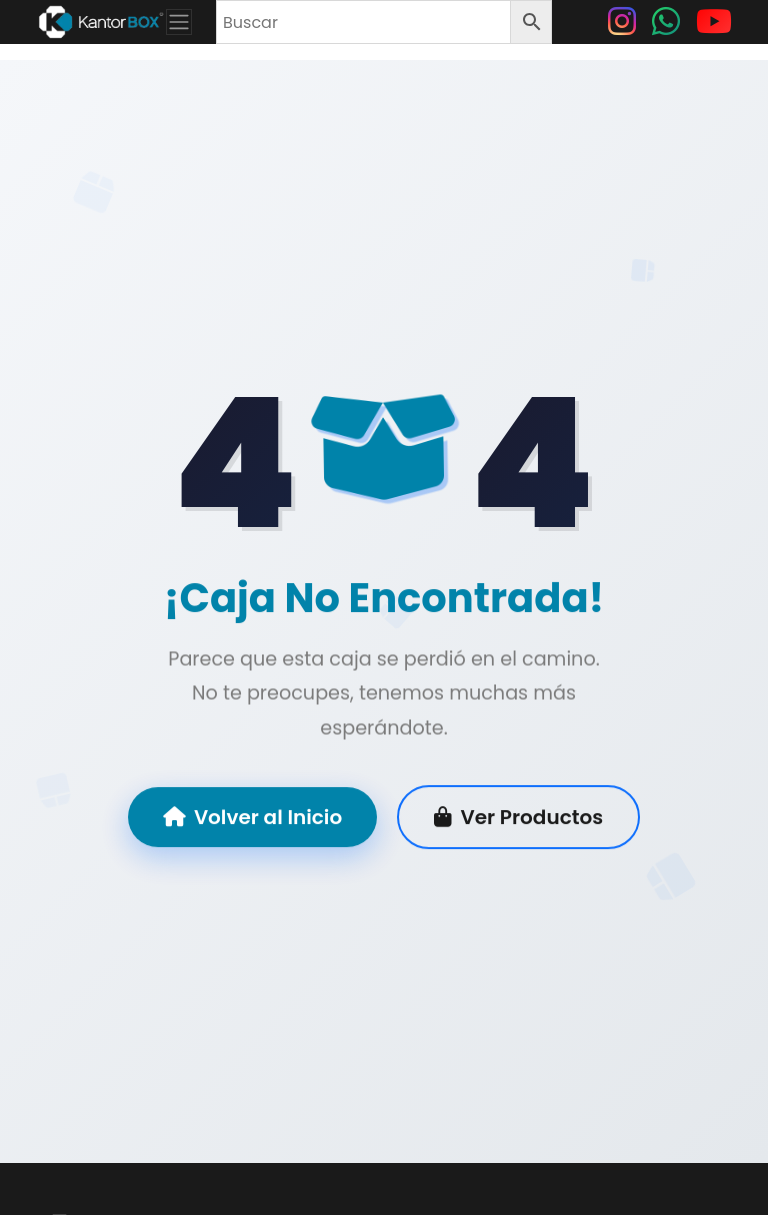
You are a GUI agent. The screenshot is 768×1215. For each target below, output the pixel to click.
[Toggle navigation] (179, 22)
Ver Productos (518, 819)
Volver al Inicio (252, 819)
